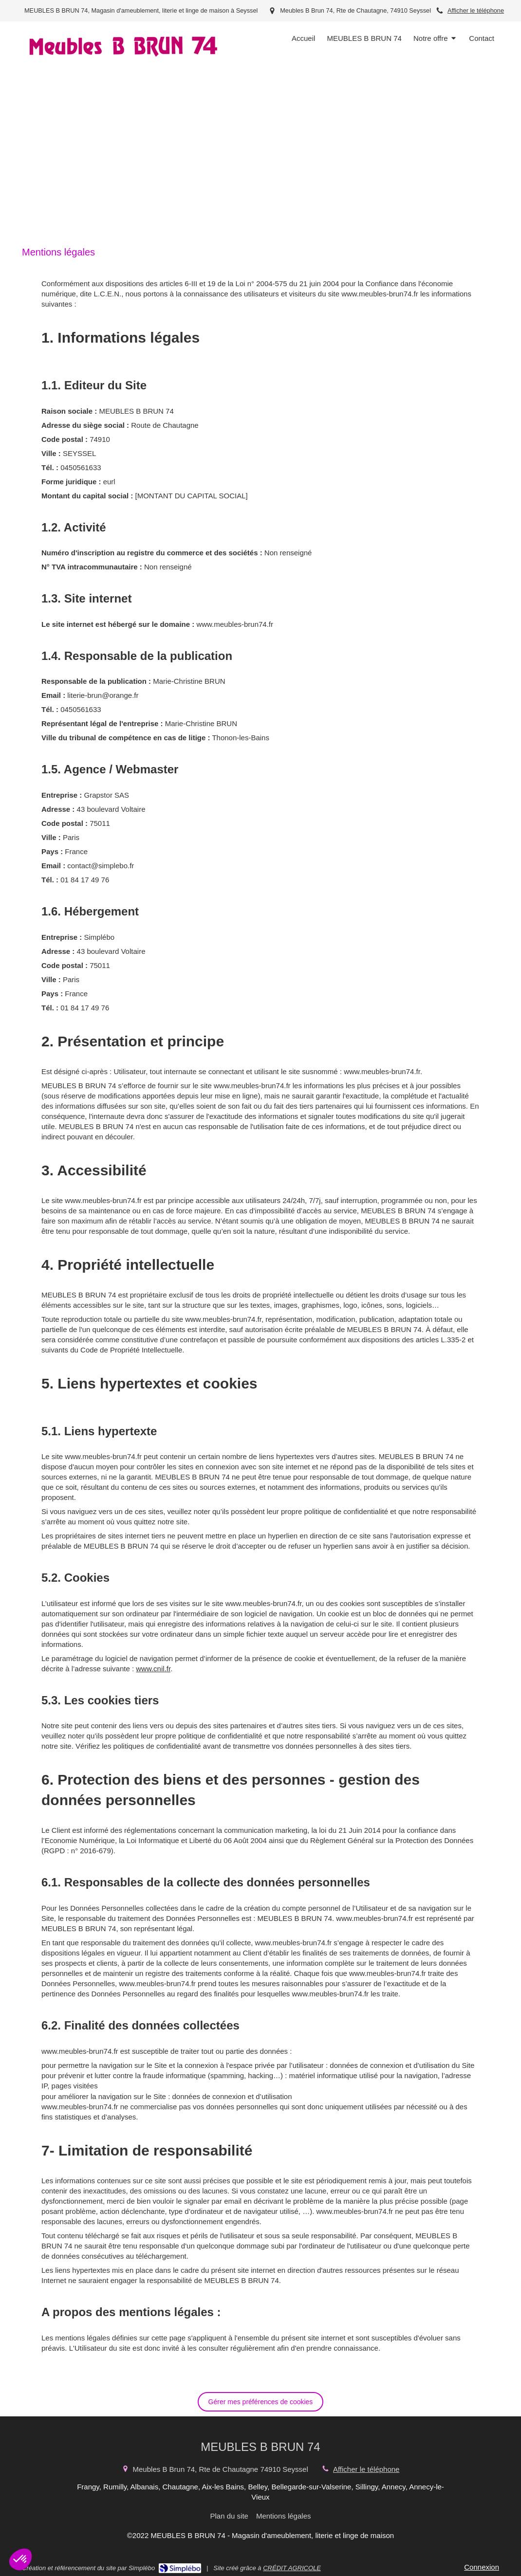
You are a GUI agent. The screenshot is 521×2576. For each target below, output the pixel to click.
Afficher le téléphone (475, 10)
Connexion (481, 2567)
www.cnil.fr (153, 1668)
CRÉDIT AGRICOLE (292, 2568)
